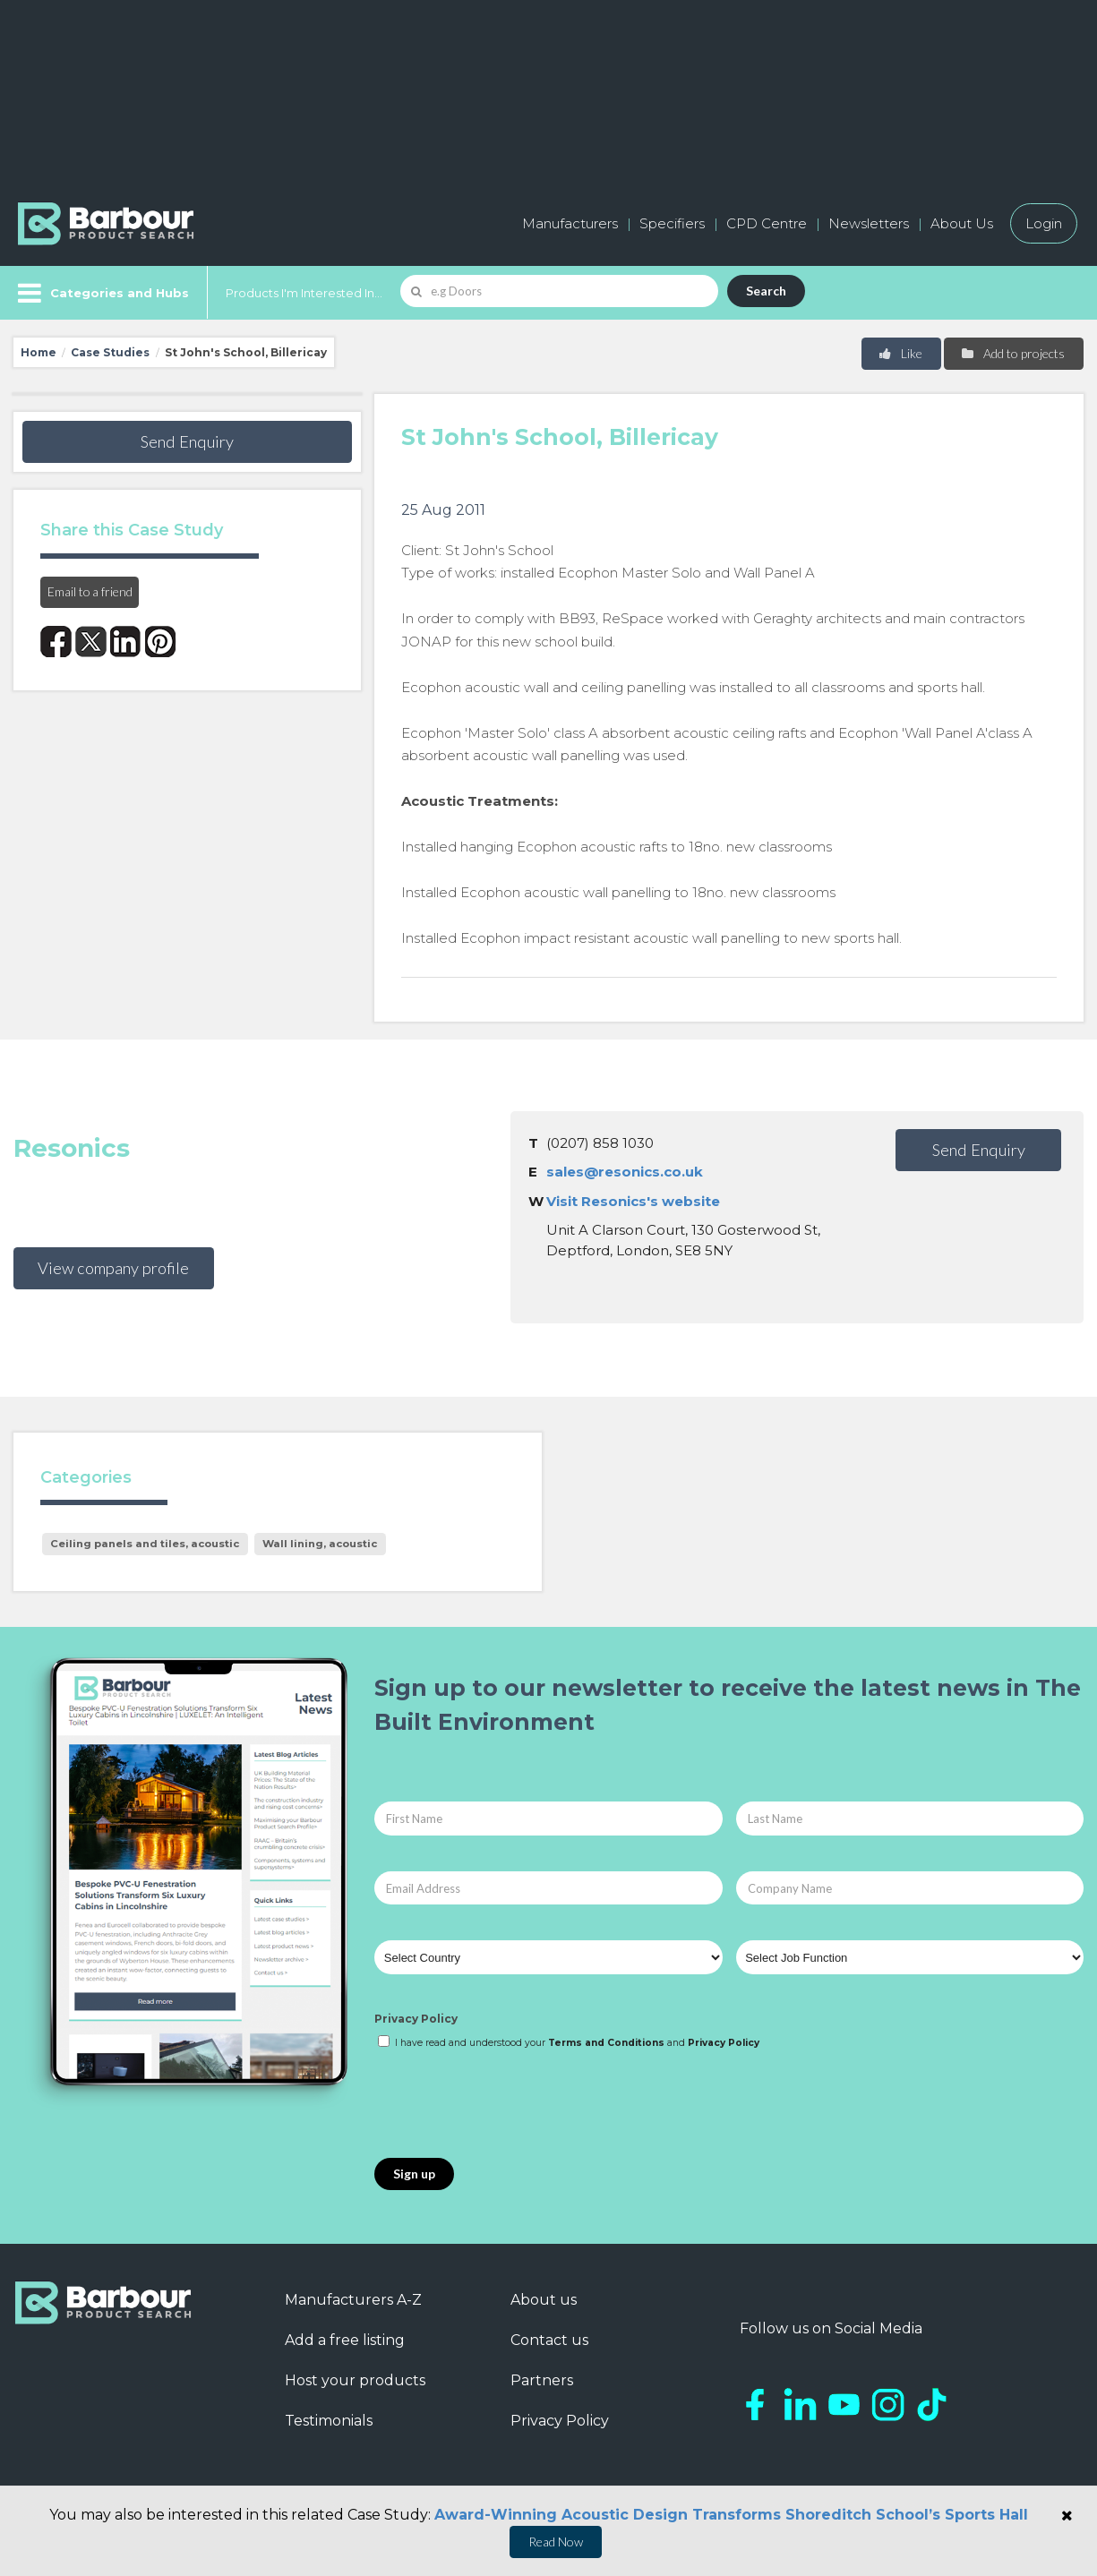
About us (543, 2299)
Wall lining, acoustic (319, 1543)
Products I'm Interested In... (304, 293)
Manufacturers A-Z (353, 2299)
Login (1043, 223)
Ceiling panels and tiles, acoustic (144, 1543)
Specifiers (672, 223)
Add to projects (1012, 353)
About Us (961, 223)
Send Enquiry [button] (187, 441)
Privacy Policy (416, 2018)
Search (766, 290)
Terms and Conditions (606, 2043)
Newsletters (868, 223)
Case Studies (110, 352)
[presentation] (510, 2105)
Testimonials (329, 2420)
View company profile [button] (113, 1268)
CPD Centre (766, 223)
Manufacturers (570, 223)
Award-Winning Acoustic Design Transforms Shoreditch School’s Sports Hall (731, 2514)
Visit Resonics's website (633, 1201)
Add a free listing (345, 2340)
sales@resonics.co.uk (624, 1171)
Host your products (355, 2380)
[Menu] (101, 293)
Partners (541, 2380)
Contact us (549, 2340)
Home (38, 352)
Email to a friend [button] (90, 591)
